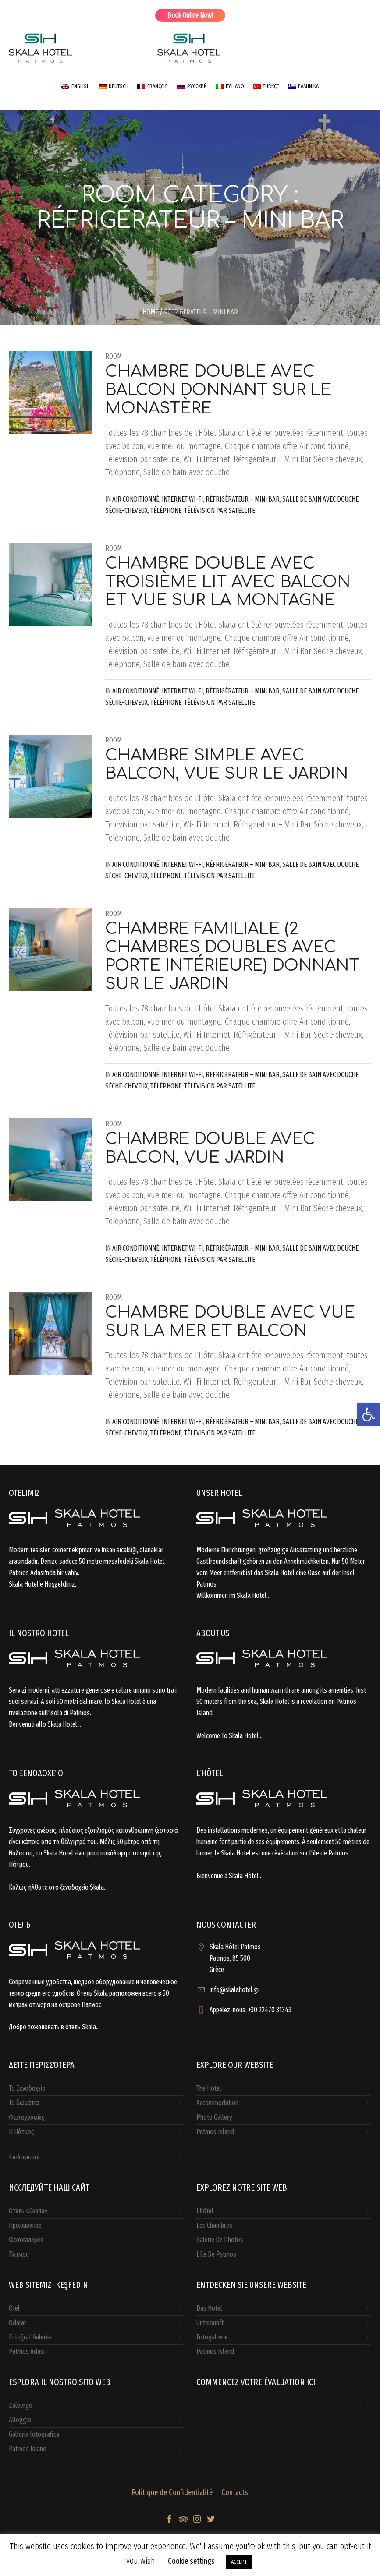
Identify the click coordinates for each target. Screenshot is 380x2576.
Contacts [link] (234, 2492)
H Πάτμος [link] (21, 2131)
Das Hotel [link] (209, 2308)
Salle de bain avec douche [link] (320, 499)
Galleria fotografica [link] (34, 2434)
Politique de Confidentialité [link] (172, 2492)
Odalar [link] (17, 2322)
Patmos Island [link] (215, 2131)
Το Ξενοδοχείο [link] (27, 2088)
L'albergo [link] (20, 2405)
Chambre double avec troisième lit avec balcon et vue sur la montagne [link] (227, 582)
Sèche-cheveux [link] (126, 510)
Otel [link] (14, 2308)
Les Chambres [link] (214, 2225)
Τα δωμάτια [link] (24, 2103)
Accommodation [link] (217, 2103)
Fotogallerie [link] (212, 2337)
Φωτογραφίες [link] (27, 2117)
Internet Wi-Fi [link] (182, 499)
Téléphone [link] (165, 510)
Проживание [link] (25, 2225)
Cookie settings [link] (191, 2561)
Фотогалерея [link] (26, 2240)
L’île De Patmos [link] (216, 2254)
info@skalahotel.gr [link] (234, 1990)
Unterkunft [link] (210, 2322)
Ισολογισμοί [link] (24, 2157)
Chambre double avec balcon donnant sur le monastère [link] (218, 390)
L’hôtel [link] (204, 2211)
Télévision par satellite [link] (219, 510)
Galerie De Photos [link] (219, 2240)
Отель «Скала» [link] (28, 2211)
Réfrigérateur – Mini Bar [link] (243, 499)
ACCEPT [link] (239, 2561)
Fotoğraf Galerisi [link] (30, 2337)
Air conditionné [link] (135, 499)
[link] (368, 1414)
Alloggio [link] (20, 2420)
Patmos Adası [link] (27, 2351)
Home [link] (150, 312)
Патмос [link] (18, 2254)
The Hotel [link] (208, 2088)
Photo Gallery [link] (214, 2117)
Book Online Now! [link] (190, 15)
